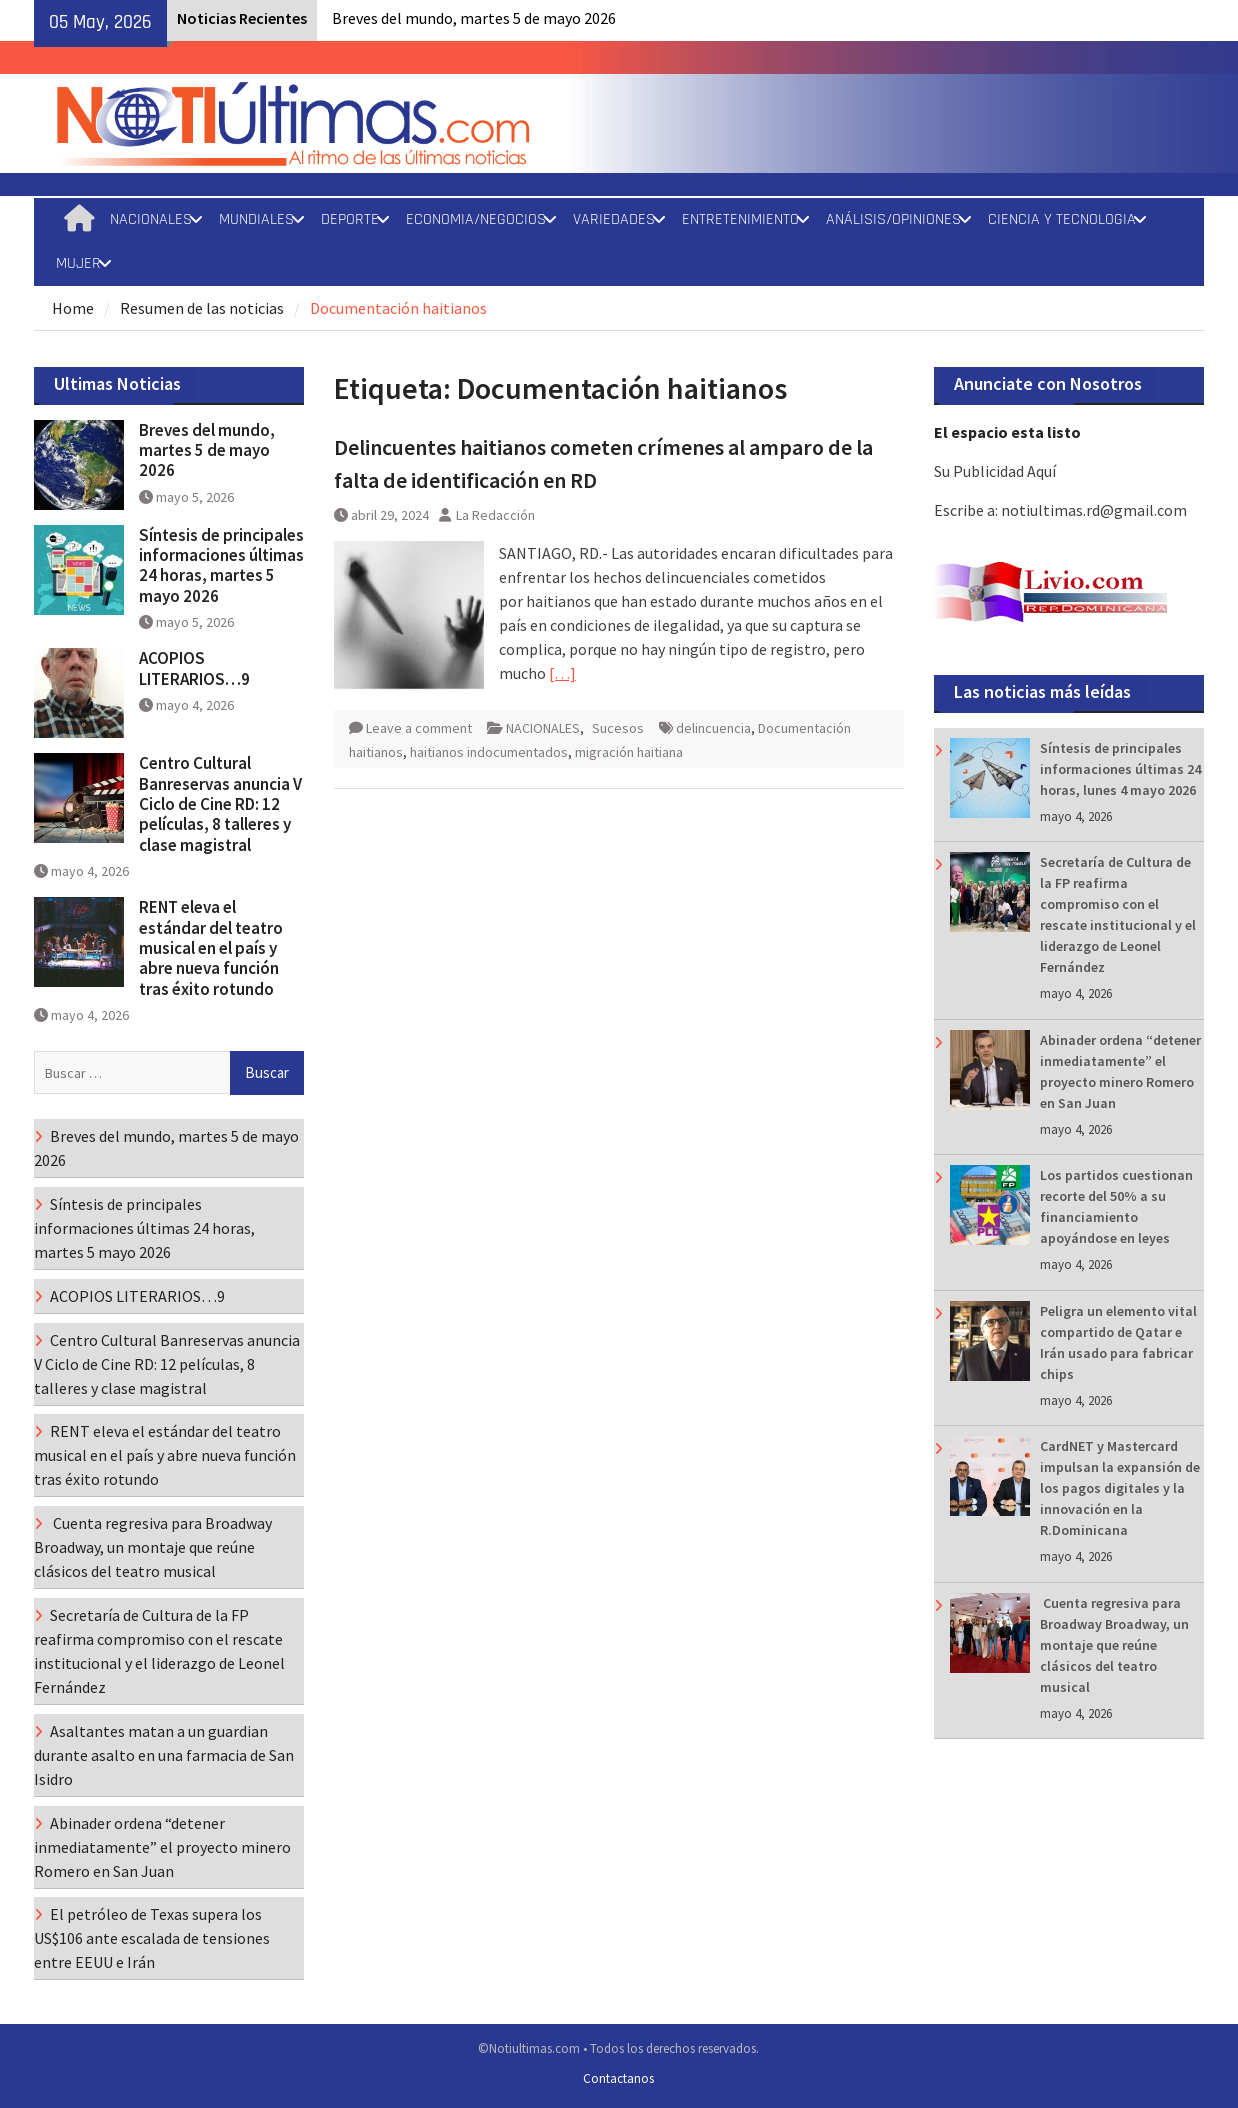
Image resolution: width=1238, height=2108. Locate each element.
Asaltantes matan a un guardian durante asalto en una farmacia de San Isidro (164, 1755)
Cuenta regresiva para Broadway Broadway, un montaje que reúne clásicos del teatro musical (1114, 1645)
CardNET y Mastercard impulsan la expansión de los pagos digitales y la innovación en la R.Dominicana (1120, 1488)
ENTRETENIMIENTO (740, 219)
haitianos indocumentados (489, 752)
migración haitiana (629, 752)
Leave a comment (419, 728)
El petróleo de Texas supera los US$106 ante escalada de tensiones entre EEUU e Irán (152, 1938)
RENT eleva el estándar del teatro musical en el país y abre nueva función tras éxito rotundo (211, 948)
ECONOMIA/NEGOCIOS (476, 219)
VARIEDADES (614, 219)
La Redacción (495, 515)
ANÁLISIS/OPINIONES (893, 219)
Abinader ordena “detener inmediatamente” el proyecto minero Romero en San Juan (162, 1847)
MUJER (78, 263)
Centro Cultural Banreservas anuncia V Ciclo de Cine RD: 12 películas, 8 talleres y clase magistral (220, 804)
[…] (562, 673)
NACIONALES (151, 219)
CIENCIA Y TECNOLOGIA (1062, 219)
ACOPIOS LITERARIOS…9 (194, 668)
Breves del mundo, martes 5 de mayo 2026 (474, 18)
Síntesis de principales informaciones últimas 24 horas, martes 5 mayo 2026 (221, 565)
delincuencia (713, 728)
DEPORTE (350, 219)
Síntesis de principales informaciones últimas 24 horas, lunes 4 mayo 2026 (1120, 769)
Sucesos (618, 728)
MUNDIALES (256, 219)
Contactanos (618, 2078)
